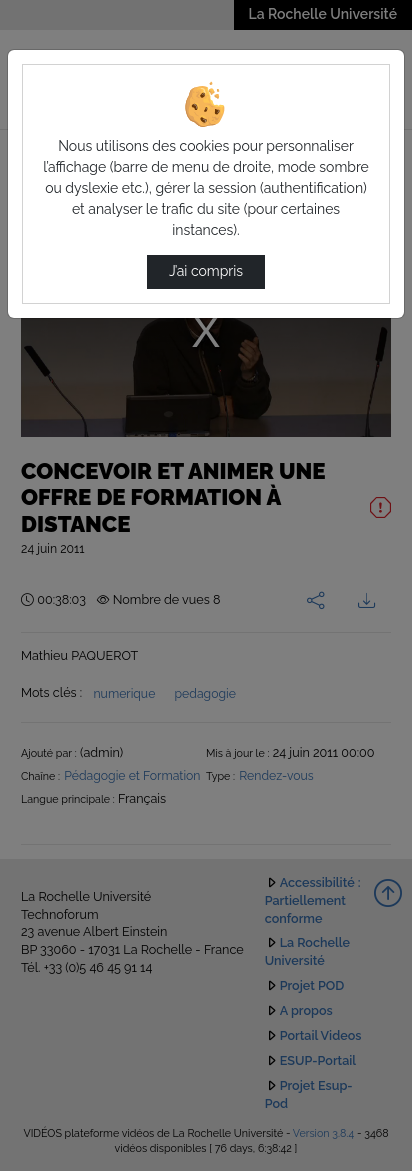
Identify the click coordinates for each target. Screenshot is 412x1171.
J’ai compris (206, 271)
